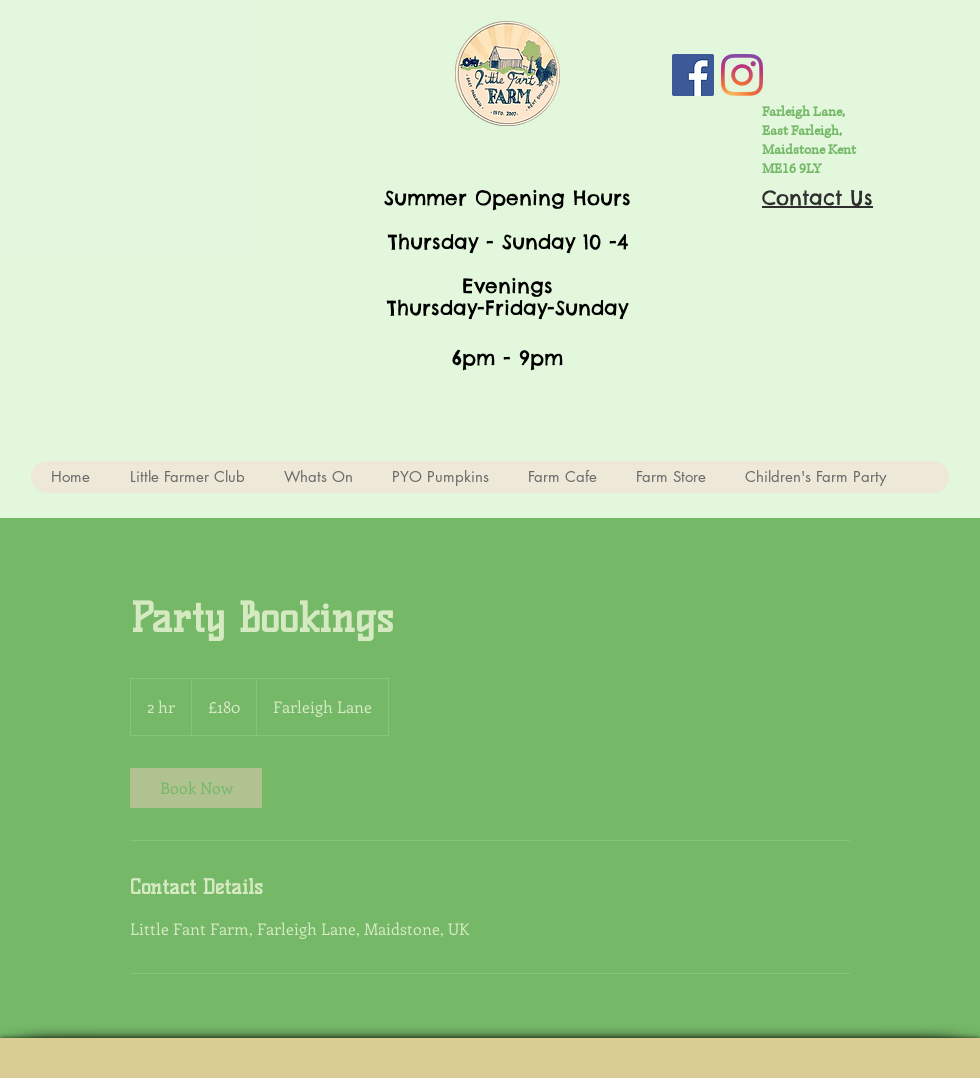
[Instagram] (742, 75)
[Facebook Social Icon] (693, 75)
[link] (196, 788)
